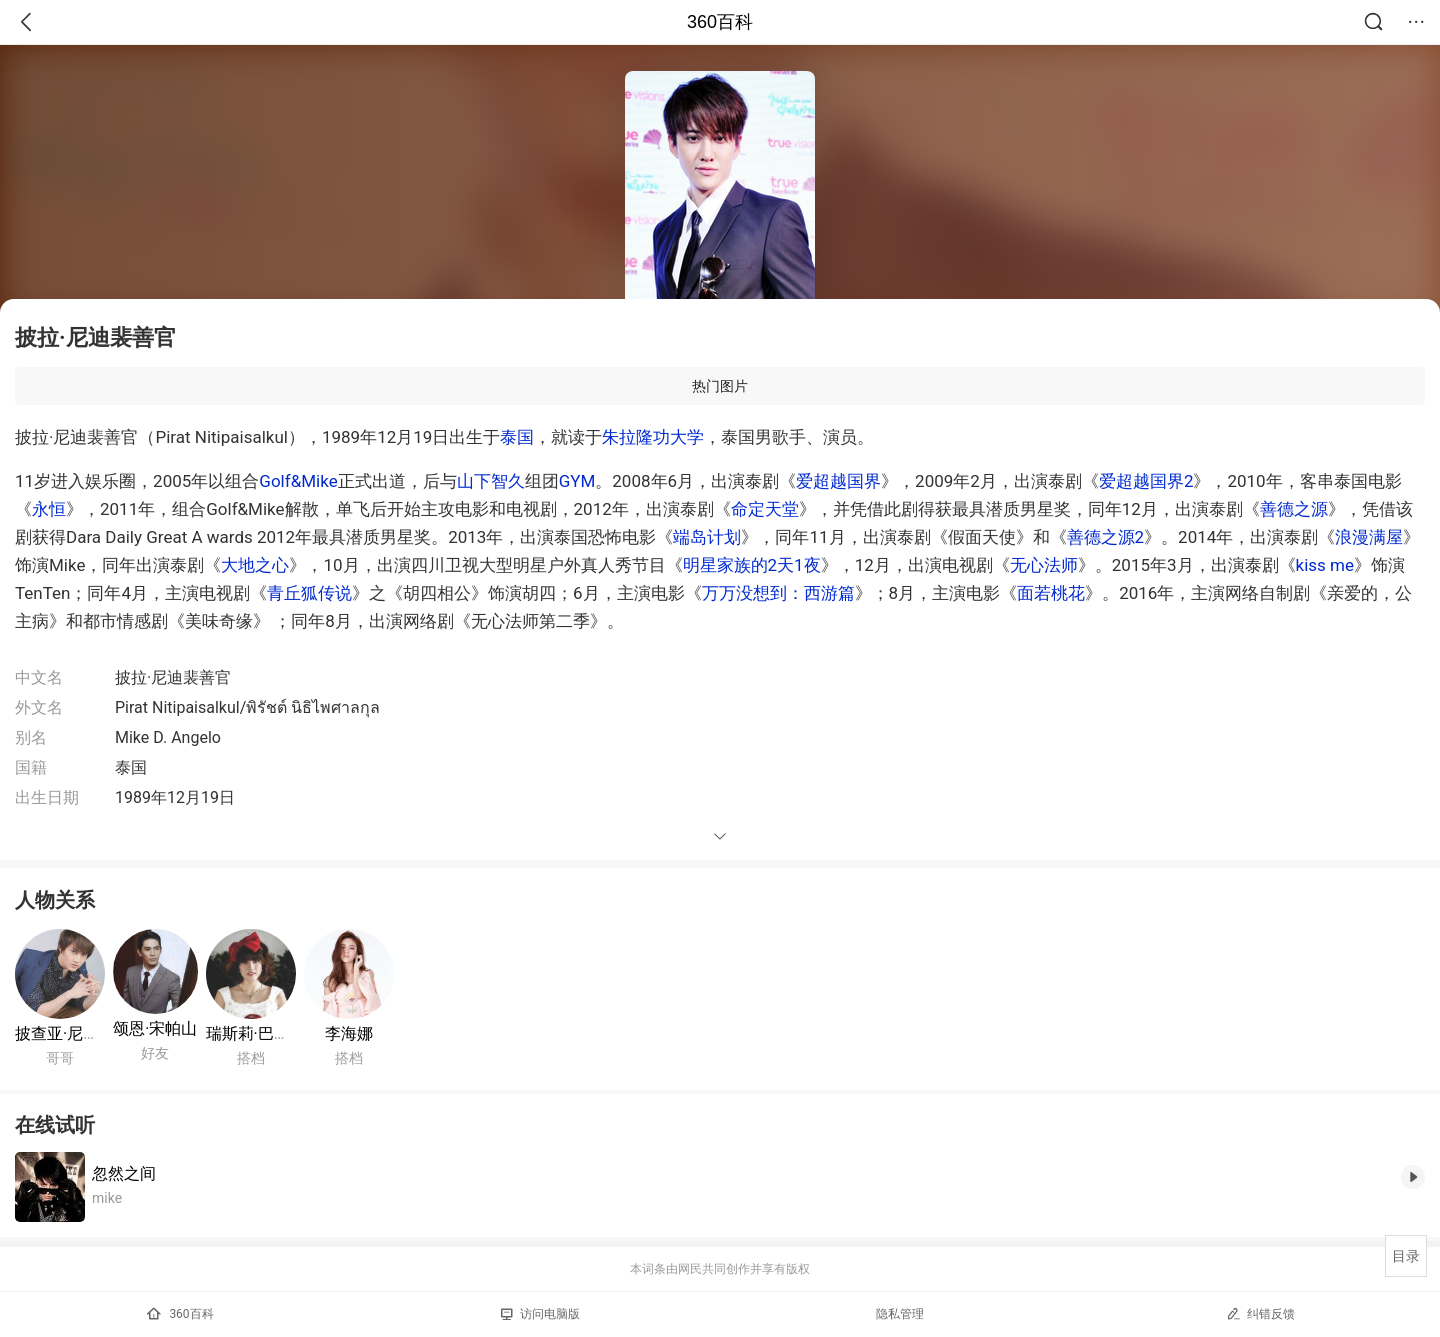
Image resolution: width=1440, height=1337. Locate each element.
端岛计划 (707, 537)
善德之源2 (1106, 537)
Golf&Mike (298, 481)
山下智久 (491, 481)
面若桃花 (1051, 593)
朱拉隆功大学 (653, 437)
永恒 (49, 509)
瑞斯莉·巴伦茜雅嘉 (272, 1033)
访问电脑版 (540, 1314)
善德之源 (1294, 509)
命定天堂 (765, 509)
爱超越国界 (838, 481)
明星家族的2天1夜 (752, 565)
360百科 (720, 22)
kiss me (1325, 565)
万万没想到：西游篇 (778, 593)
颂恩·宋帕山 (155, 1028)
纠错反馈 (1260, 1313)
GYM (577, 481)
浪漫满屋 (1369, 537)
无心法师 (1044, 565)
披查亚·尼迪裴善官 (81, 1033)
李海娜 (349, 1033)
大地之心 (255, 565)
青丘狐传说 (309, 593)
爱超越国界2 (1146, 481)
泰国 (517, 437)
